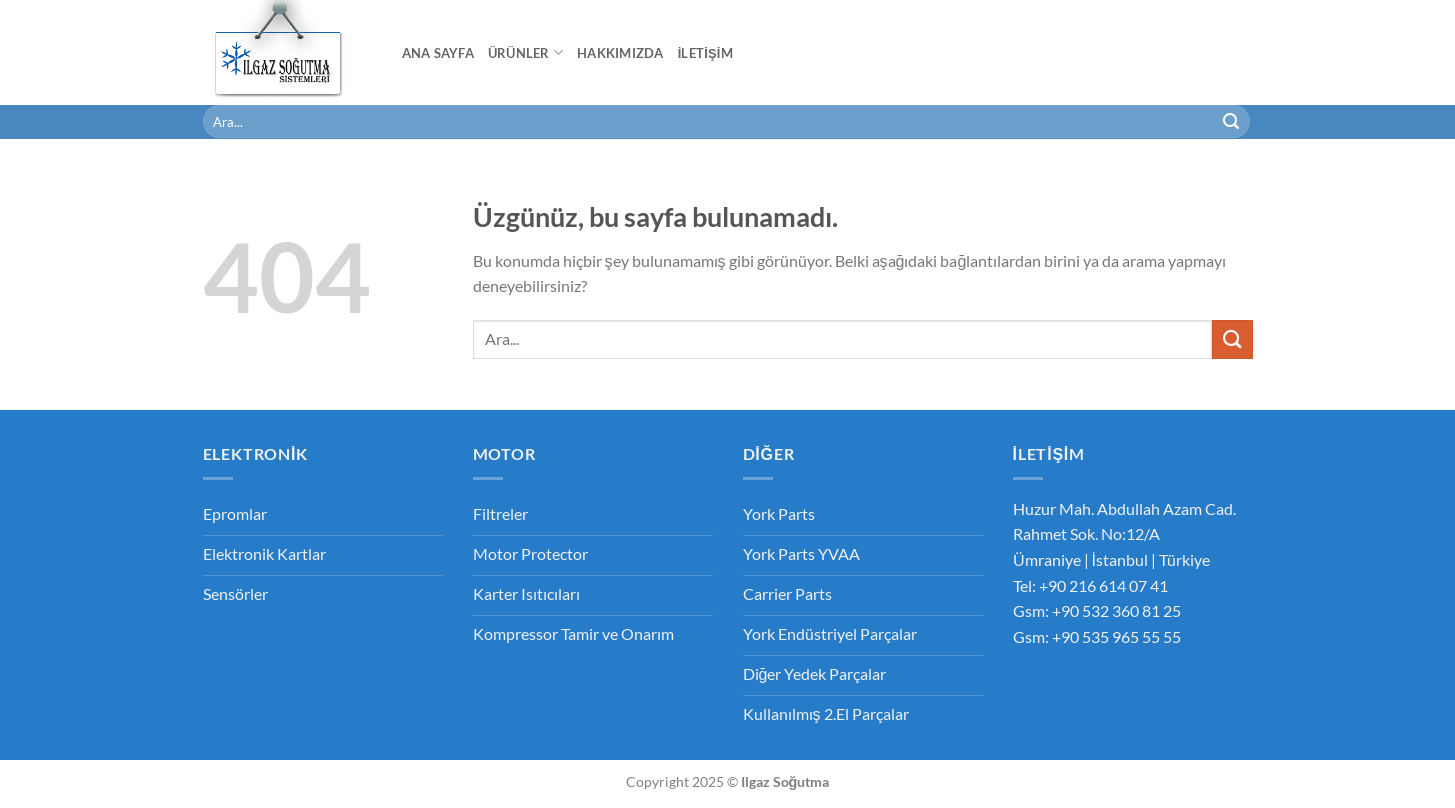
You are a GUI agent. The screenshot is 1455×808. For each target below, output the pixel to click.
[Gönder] (1231, 122)
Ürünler (525, 52)
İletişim (705, 53)
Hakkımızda (620, 53)
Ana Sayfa (438, 53)
